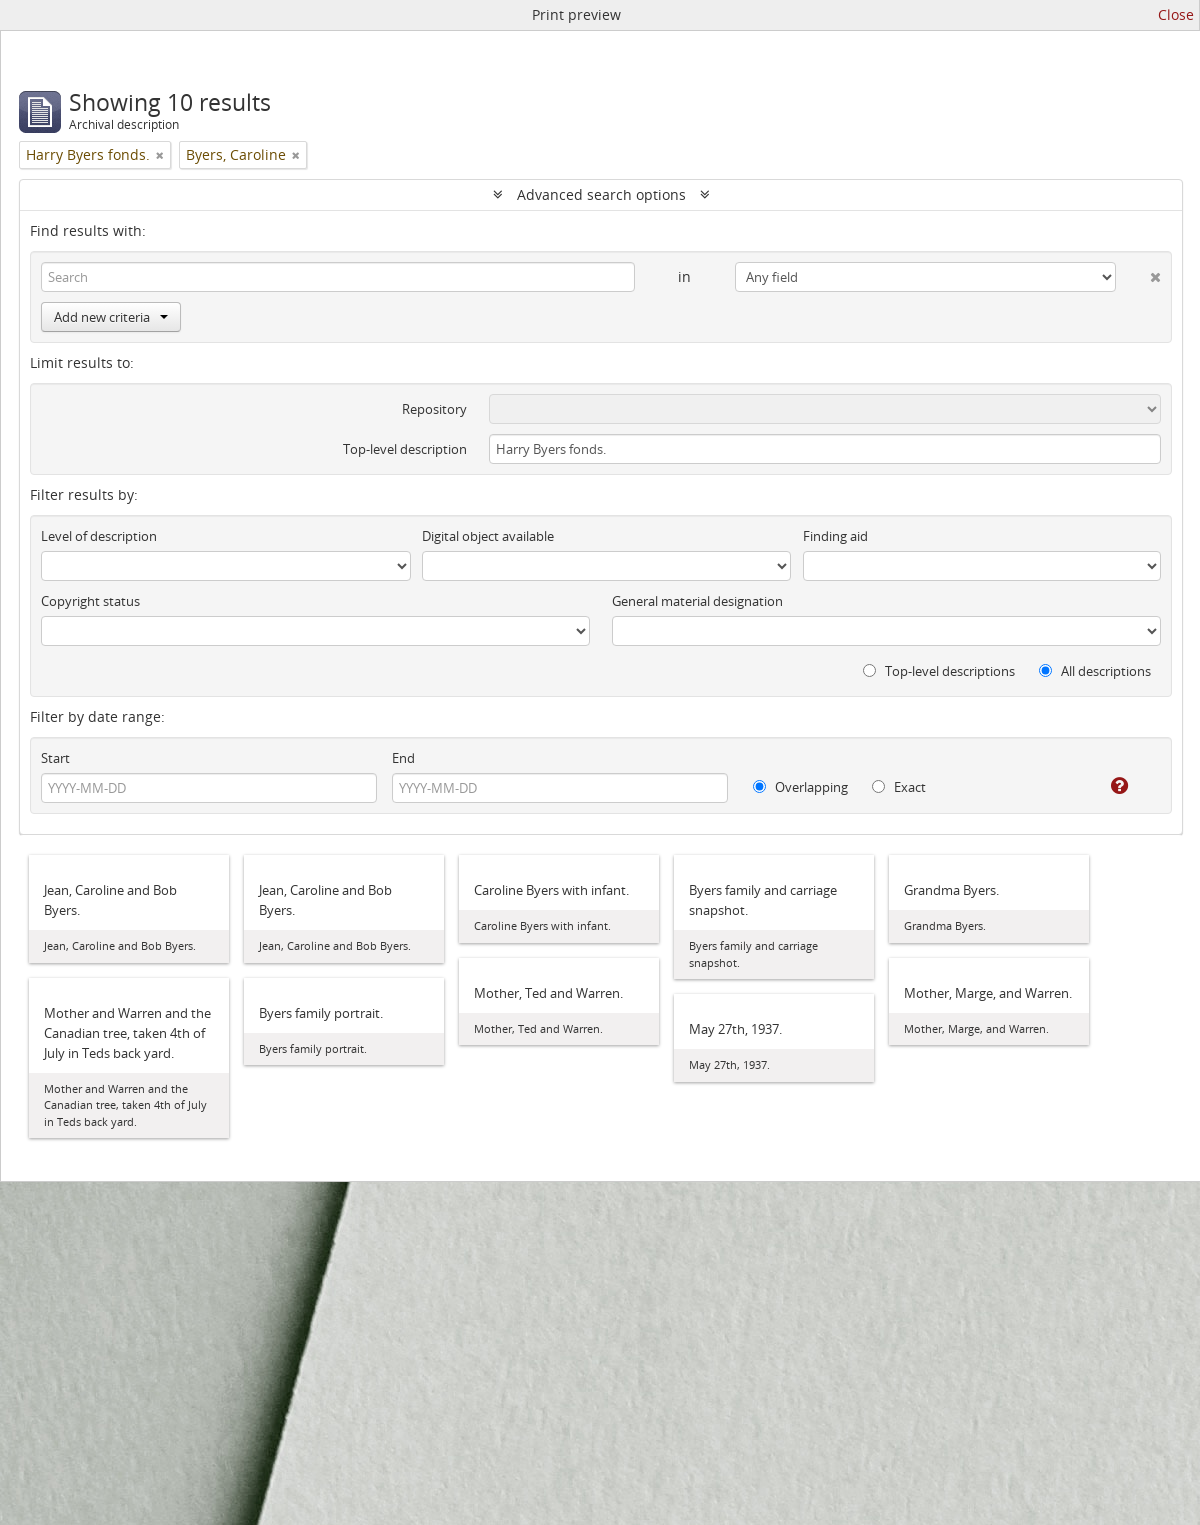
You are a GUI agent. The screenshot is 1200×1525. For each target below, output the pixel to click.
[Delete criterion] (1138, 273)
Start (55, 758)
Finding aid (835, 536)
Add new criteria (111, 317)
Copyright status (90, 601)
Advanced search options (601, 194)
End (403, 758)
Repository (434, 409)
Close (1176, 14)
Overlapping (800, 787)
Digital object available (488, 536)
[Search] (338, 277)
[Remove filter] (160, 155)
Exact (899, 787)
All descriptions (1095, 671)
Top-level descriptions (939, 671)
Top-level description (405, 449)
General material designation (697, 601)
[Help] (1105, 786)
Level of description (99, 536)
